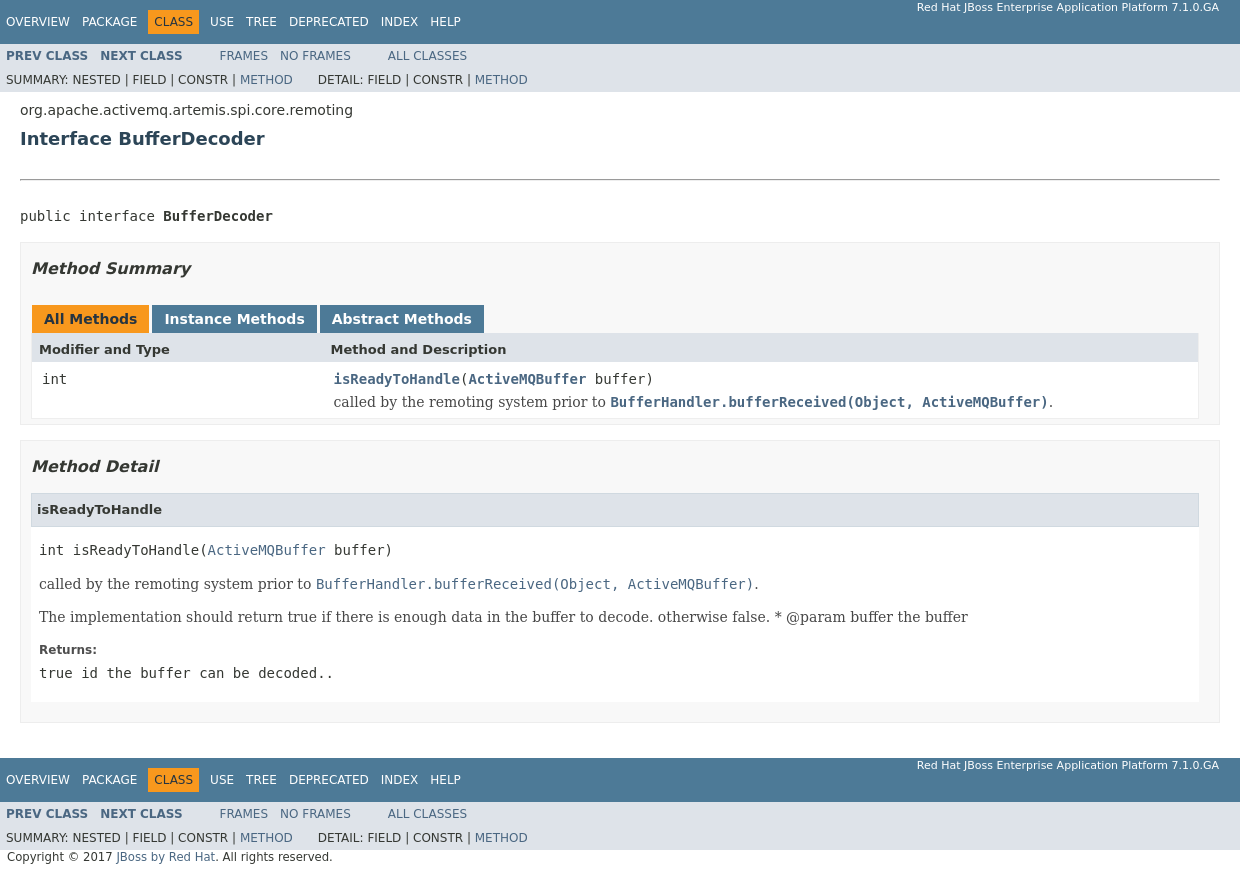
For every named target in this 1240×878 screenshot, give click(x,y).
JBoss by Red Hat (165, 857)
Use (222, 22)
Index (400, 22)
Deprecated (329, 22)
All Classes (427, 56)
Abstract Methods (402, 319)
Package (109, 22)
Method (266, 80)
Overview (38, 22)
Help (445, 22)
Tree (261, 22)
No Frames (315, 56)
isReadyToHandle (397, 379)
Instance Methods (234, 319)
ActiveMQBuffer (527, 379)
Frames (244, 56)
